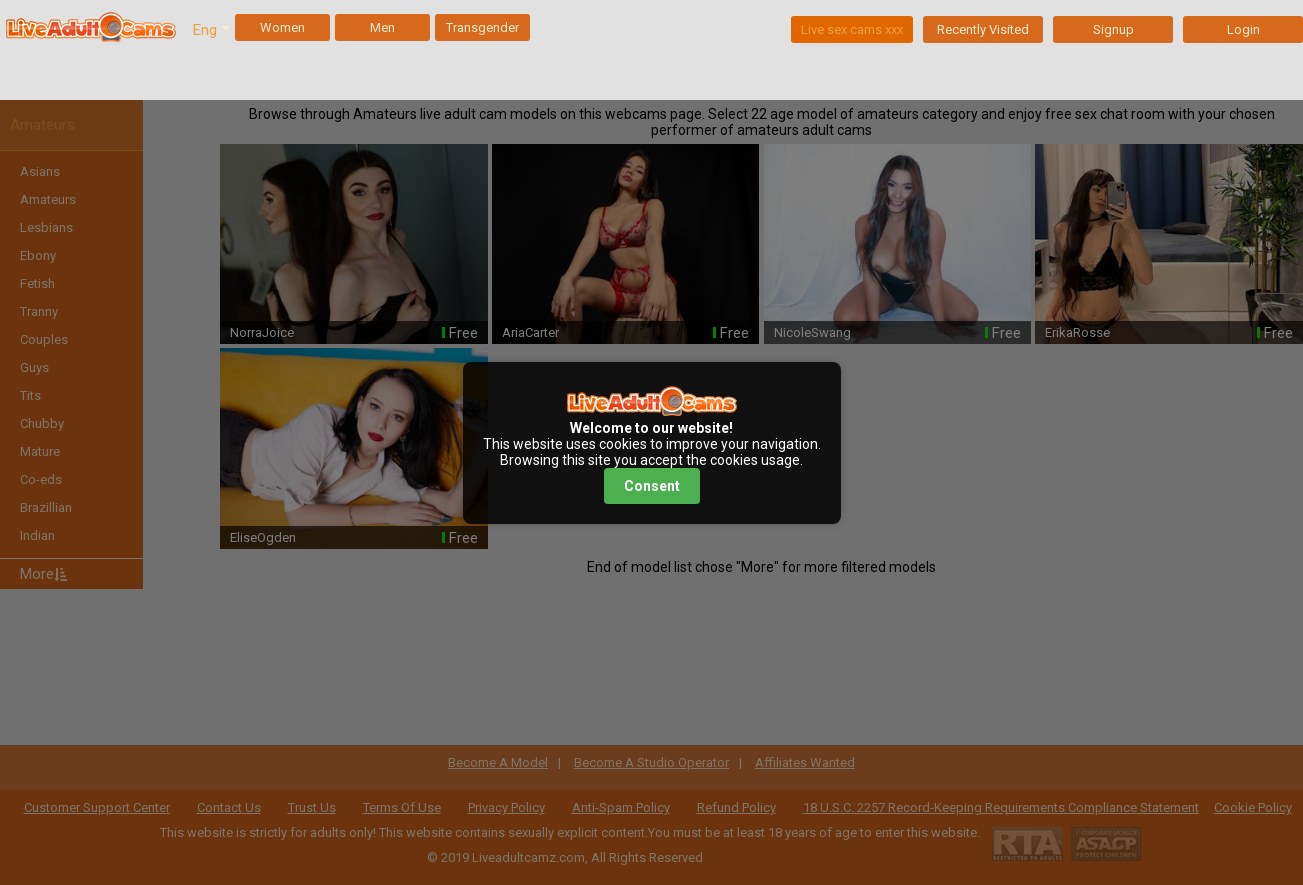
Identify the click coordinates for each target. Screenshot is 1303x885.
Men (382, 27)
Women (282, 27)
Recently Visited (983, 29)
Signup (1113, 29)
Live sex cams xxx (852, 29)
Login (1243, 29)
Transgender (482, 27)
